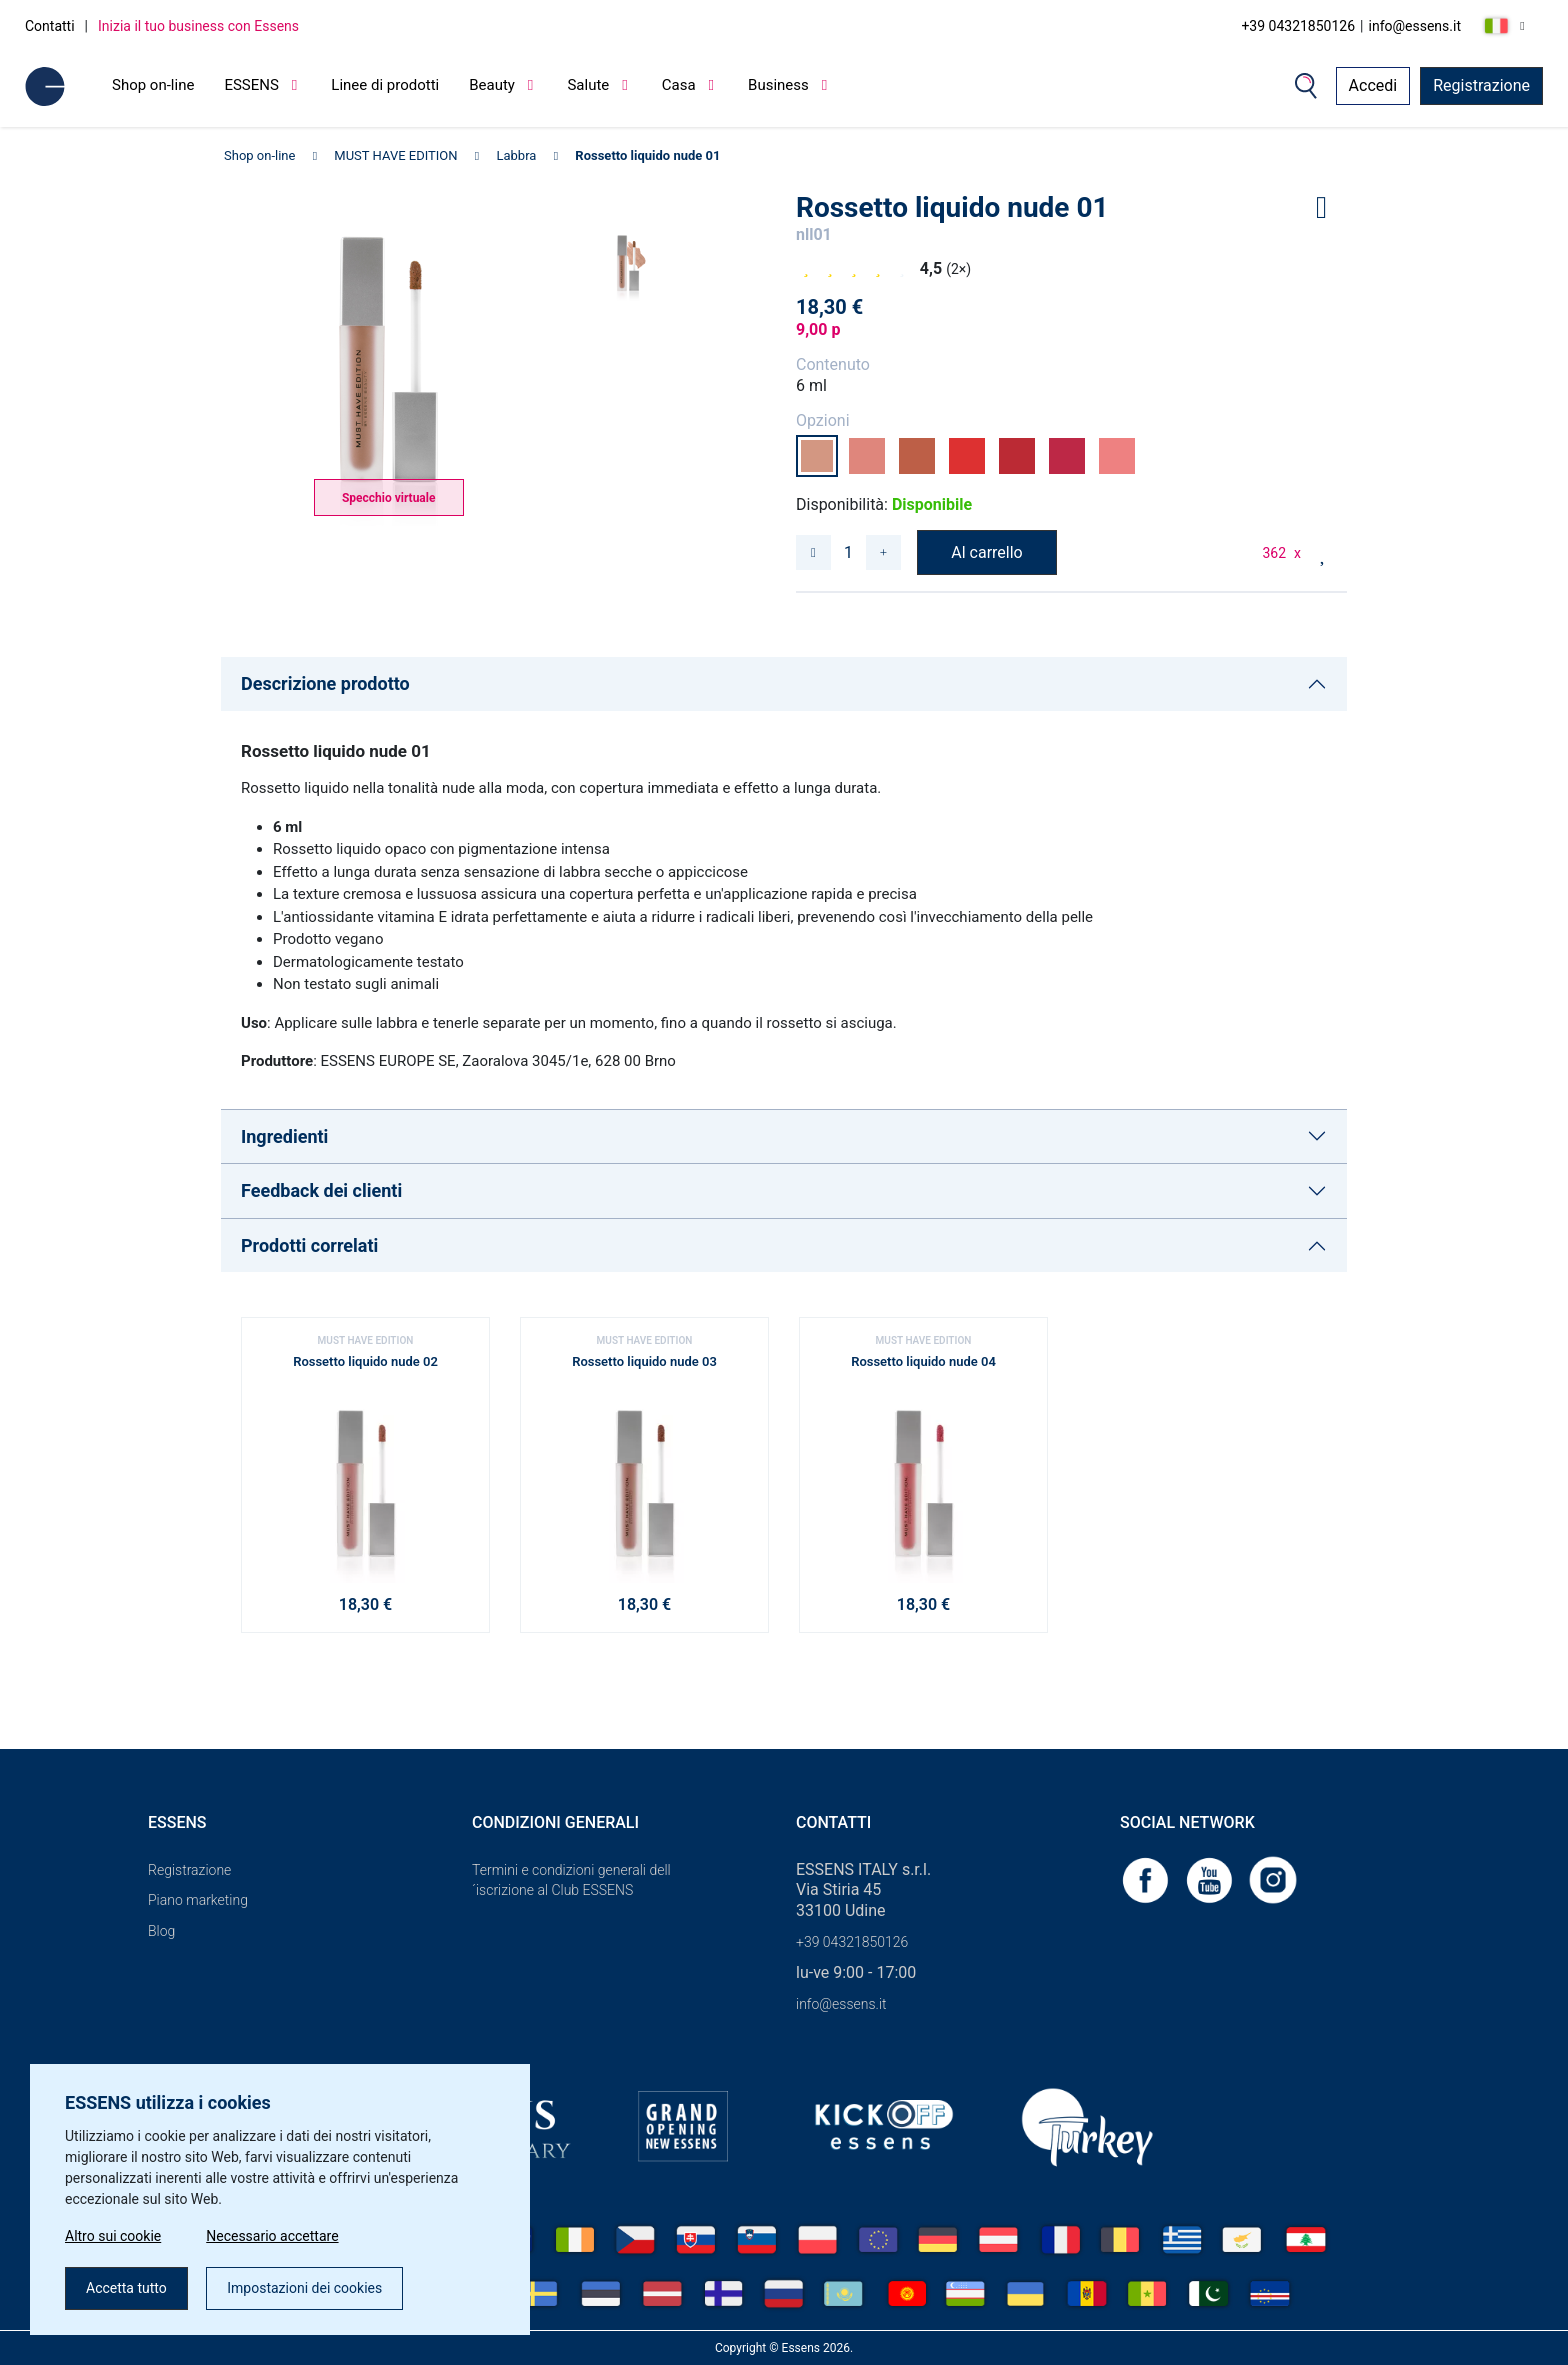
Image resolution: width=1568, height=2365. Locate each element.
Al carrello (986, 552)
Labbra (517, 155)
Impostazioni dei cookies (304, 2288)
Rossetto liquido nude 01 (647, 155)
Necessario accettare (272, 2236)
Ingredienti (284, 1136)
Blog (161, 1931)
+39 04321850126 (1298, 26)
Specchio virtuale (389, 498)
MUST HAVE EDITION (395, 155)
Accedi (1373, 85)
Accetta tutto (126, 2288)
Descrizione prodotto (325, 683)
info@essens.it (1415, 26)
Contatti (50, 26)
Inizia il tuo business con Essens (198, 26)
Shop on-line (153, 85)
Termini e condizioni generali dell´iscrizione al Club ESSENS (571, 1880)
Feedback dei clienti (321, 1190)
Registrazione (1481, 85)
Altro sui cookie (113, 2236)
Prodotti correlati (309, 1245)
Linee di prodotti (385, 85)
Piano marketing (198, 1900)
